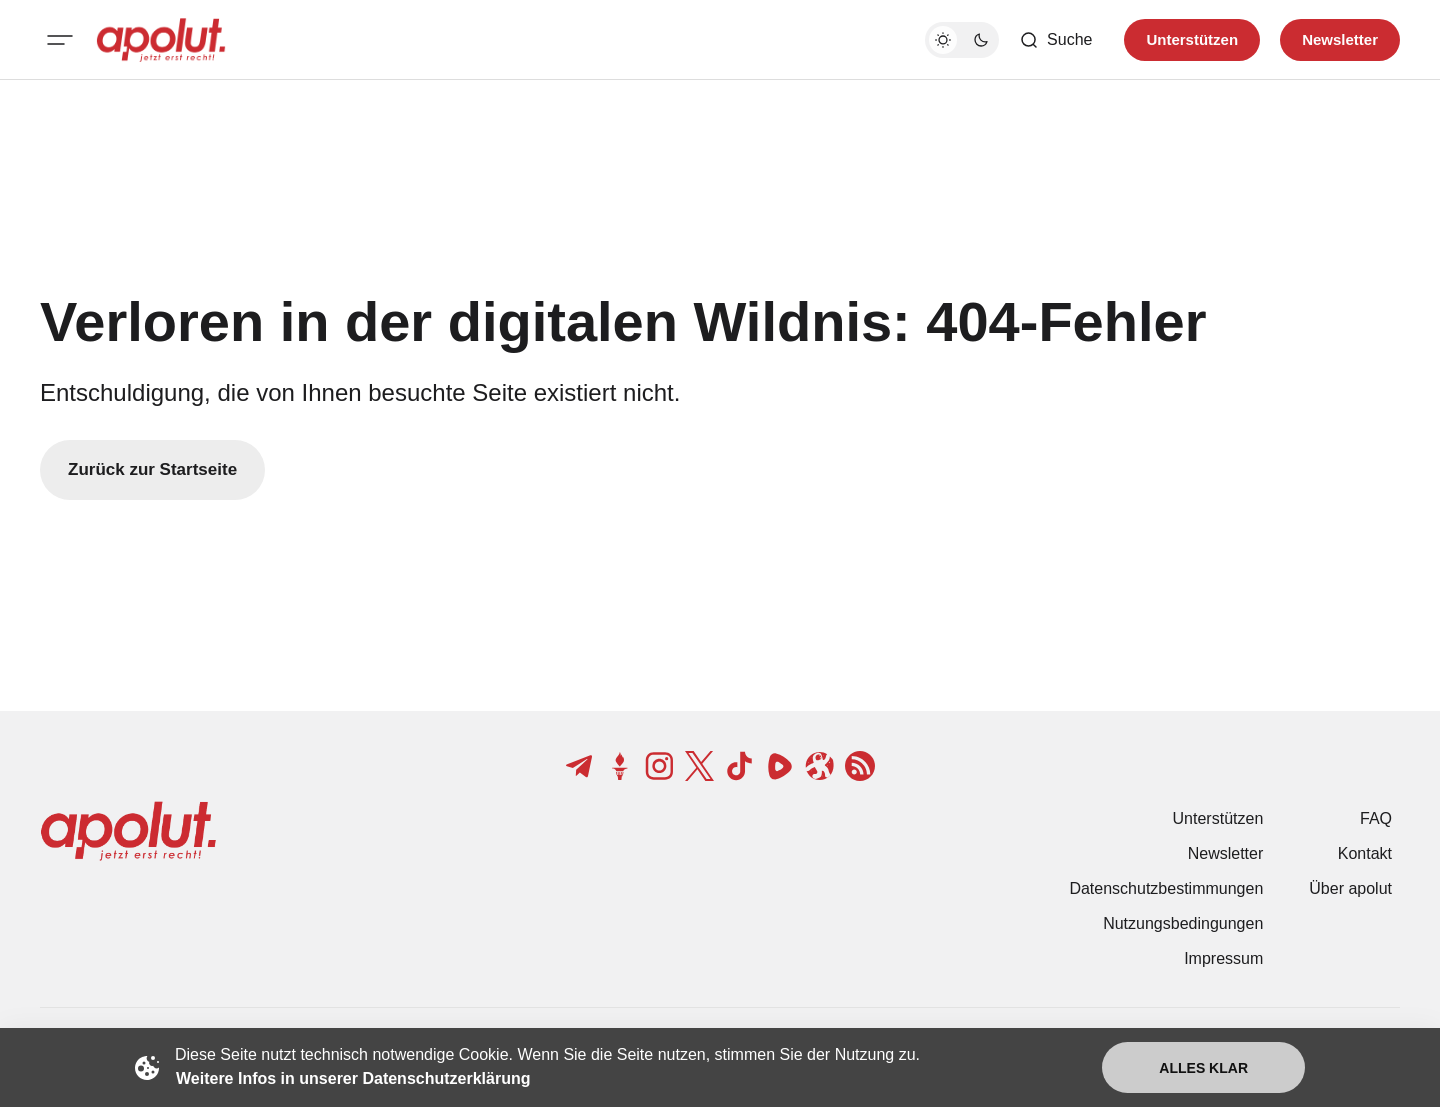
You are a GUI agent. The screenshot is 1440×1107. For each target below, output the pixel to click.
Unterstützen (1218, 818)
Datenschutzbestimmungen (1166, 888)
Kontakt (1365, 853)
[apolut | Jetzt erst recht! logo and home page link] (161, 40)
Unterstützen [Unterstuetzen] (1192, 39)
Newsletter (1226, 853)
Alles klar (1203, 1068)
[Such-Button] (1055, 40)
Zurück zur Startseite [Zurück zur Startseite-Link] (152, 469)
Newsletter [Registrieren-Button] (1340, 39)
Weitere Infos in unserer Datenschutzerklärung (353, 1078)
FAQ (1376, 818)
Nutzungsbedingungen (1183, 923)
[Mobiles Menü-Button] (60, 40)
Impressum (1223, 958)
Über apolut (1350, 888)
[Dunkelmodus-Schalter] (962, 40)
